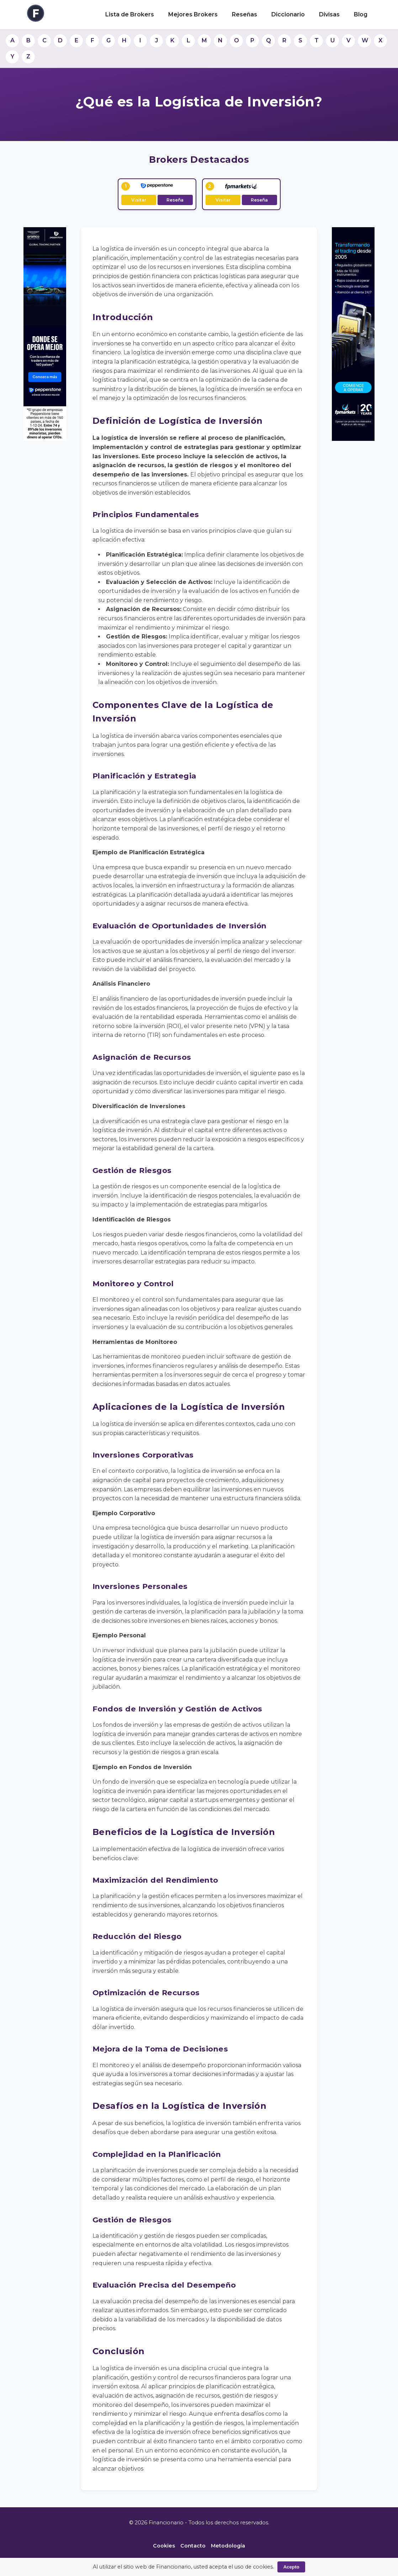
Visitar (138, 200)
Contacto (193, 2546)
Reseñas (244, 14)
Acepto (291, 2567)
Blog (360, 14)
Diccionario (288, 14)
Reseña (175, 200)
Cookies (164, 2546)
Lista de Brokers (129, 14)
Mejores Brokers (193, 14)
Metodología (228, 2546)
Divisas (329, 14)
